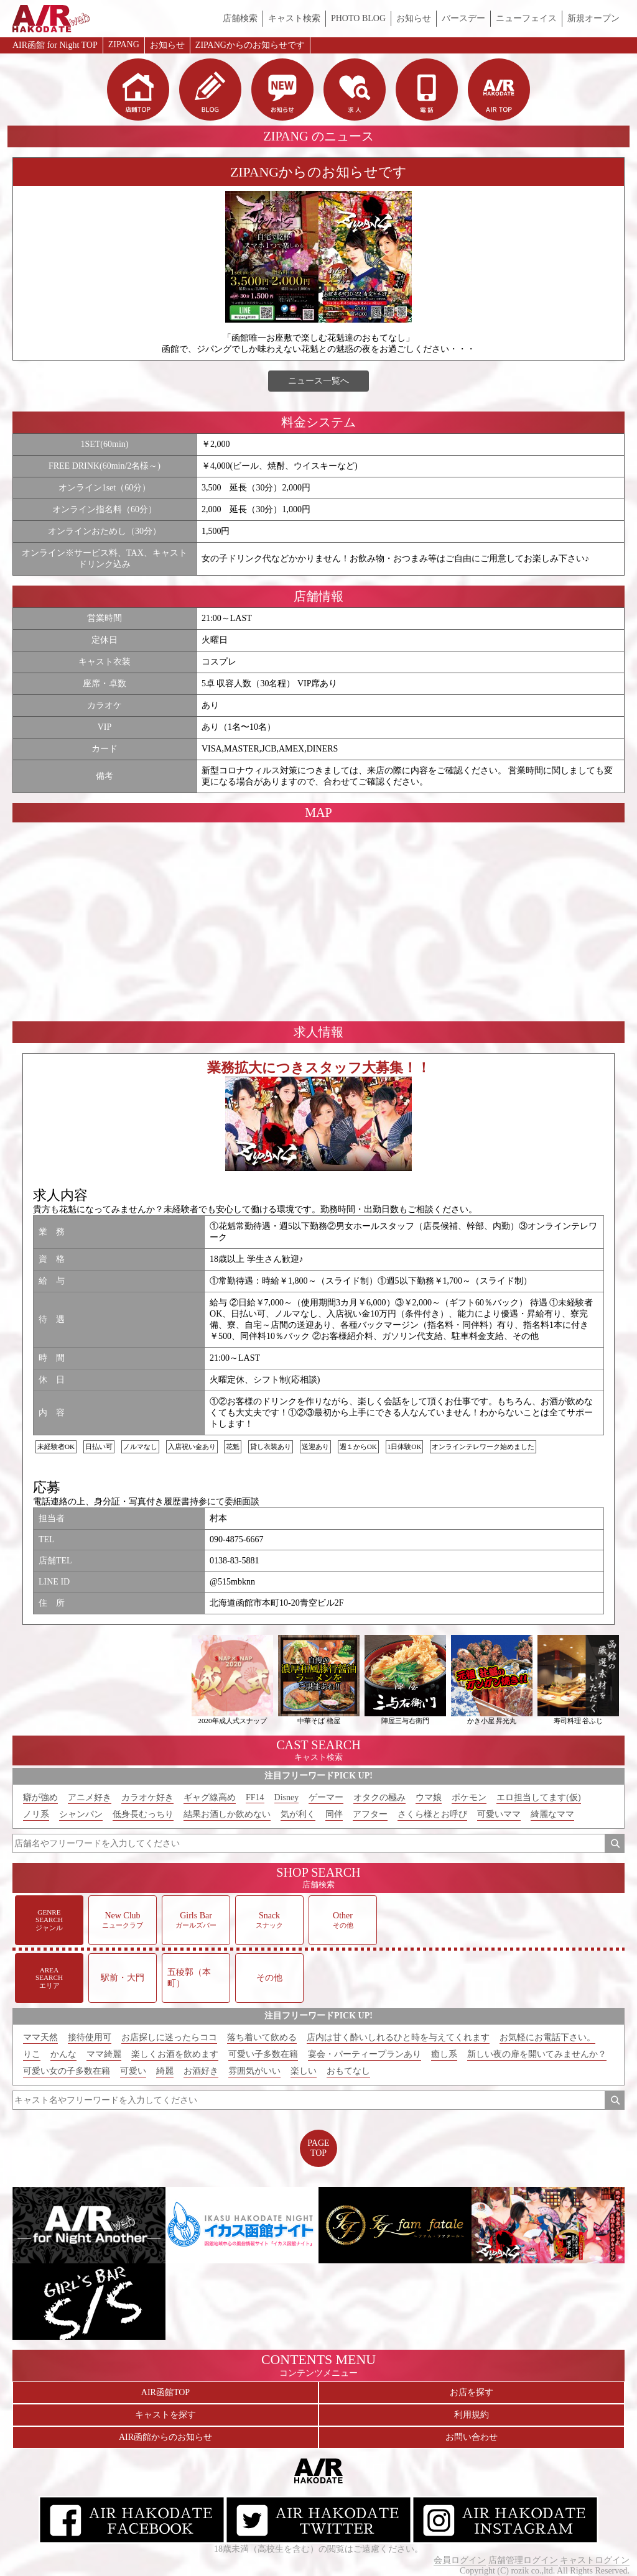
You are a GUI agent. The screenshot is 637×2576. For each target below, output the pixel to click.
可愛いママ (499, 1814)
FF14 (255, 1797)
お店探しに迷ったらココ (169, 2037)
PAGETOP (318, 2148)
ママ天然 (40, 2037)
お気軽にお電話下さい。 (547, 2037)
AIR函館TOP (165, 2392)
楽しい (304, 2071)
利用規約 (471, 2414)
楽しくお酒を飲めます (174, 2054)
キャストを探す (165, 2414)
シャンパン (81, 1814)
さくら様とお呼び (432, 1814)
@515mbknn (232, 1581)
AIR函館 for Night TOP (55, 45)
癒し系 (444, 2054)
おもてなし (348, 2071)
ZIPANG (123, 44)
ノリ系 (36, 1814)
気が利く (298, 1814)
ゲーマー (326, 1797)
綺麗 (165, 2071)
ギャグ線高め (210, 1797)
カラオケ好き (147, 1797)
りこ (31, 2054)
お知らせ (413, 18)
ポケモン (469, 1797)
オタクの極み (379, 1797)
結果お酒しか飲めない (227, 1814)
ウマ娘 (429, 1797)
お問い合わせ (471, 2437)
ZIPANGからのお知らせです (250, 45)
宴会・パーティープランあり (364, 2054)
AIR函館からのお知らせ (165, 2437)
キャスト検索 (294, 18)
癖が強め (40, 1797)
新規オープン (593, 18)
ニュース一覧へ (318, 380)
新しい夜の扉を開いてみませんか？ (537, 2054)
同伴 (334, 1814)
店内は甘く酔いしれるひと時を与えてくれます (398, 2037)
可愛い (133, 2071)
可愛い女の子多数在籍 (66, 2071)
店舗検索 (240, 18)
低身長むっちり (143, 1814)
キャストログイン (595, 2560)
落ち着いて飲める (262, 2037)
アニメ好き (89, 1797)
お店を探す (471, 2392)
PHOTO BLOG (358, 18)
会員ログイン (460, 2560)
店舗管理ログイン (523, 2560)
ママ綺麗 (103, 2054)
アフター (370, 1814)
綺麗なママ (552, 1814)
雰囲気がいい (254, 2071)
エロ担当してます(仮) (538, 1797)
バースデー (463, 18)
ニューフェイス (526, 18)
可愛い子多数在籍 (263, 2054)
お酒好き (201, 2071)
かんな (63, 2054)
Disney (286, 1797)
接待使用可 (89, 2037)
